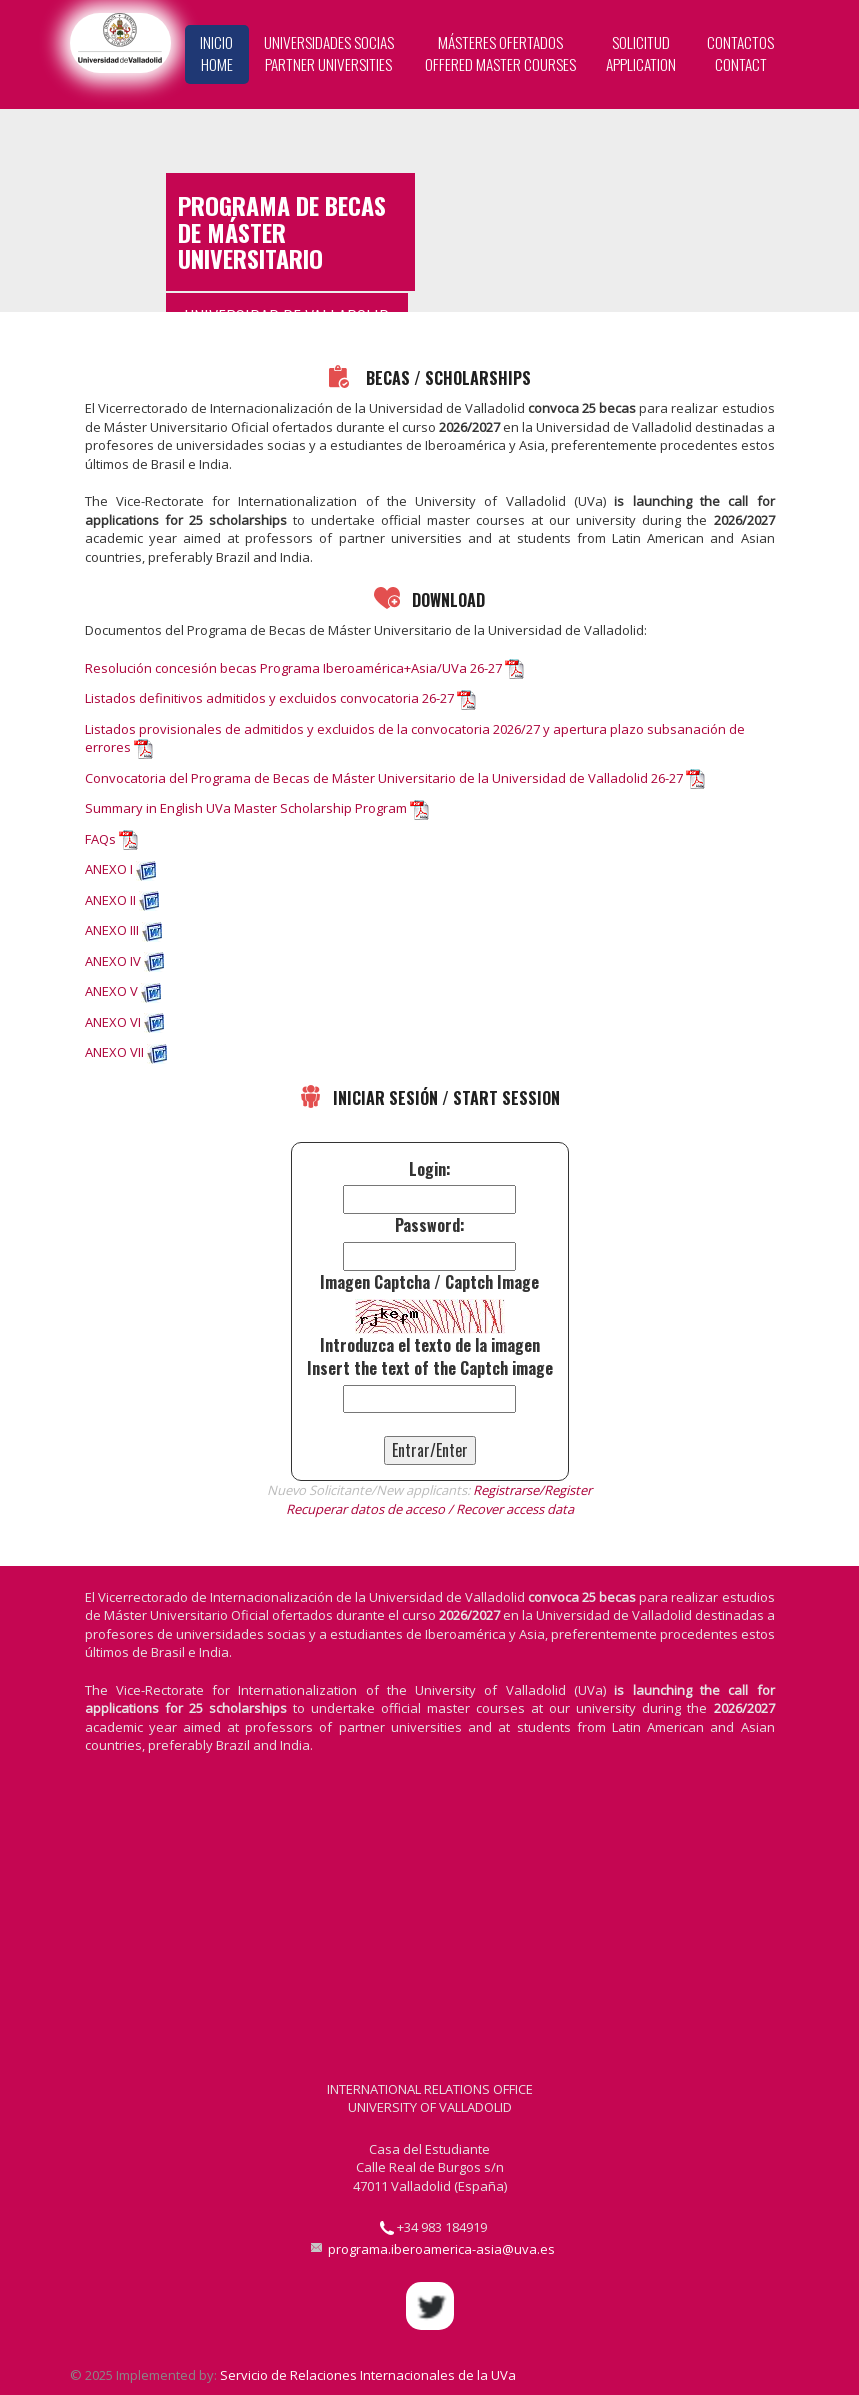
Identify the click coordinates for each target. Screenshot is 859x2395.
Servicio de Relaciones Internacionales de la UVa (368, 2375)
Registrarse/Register (532, 1490)
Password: (430, 1225)
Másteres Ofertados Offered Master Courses (500, 53)
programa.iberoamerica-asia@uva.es (441, 2249)
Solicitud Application (641, 53)
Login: (430, 1169)
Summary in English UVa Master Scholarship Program (246, 808)
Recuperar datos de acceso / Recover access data (430, 1509)
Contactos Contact (740, 53)
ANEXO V (111, 991)
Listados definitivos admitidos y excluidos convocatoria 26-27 (269, 698)
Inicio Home (216, 53)
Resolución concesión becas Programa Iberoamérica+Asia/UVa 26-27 (293, 668)
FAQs (100, 839)
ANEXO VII (114, 1052)
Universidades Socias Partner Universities (329, 53)
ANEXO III (112, 930)
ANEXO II (110, 900)
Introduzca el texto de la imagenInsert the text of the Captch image (430, 1357)
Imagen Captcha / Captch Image (429, 1282)
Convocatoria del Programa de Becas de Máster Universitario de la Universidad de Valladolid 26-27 (384, 778)
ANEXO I (109, 869)
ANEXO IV (113, 961)
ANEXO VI (113, 1022)
